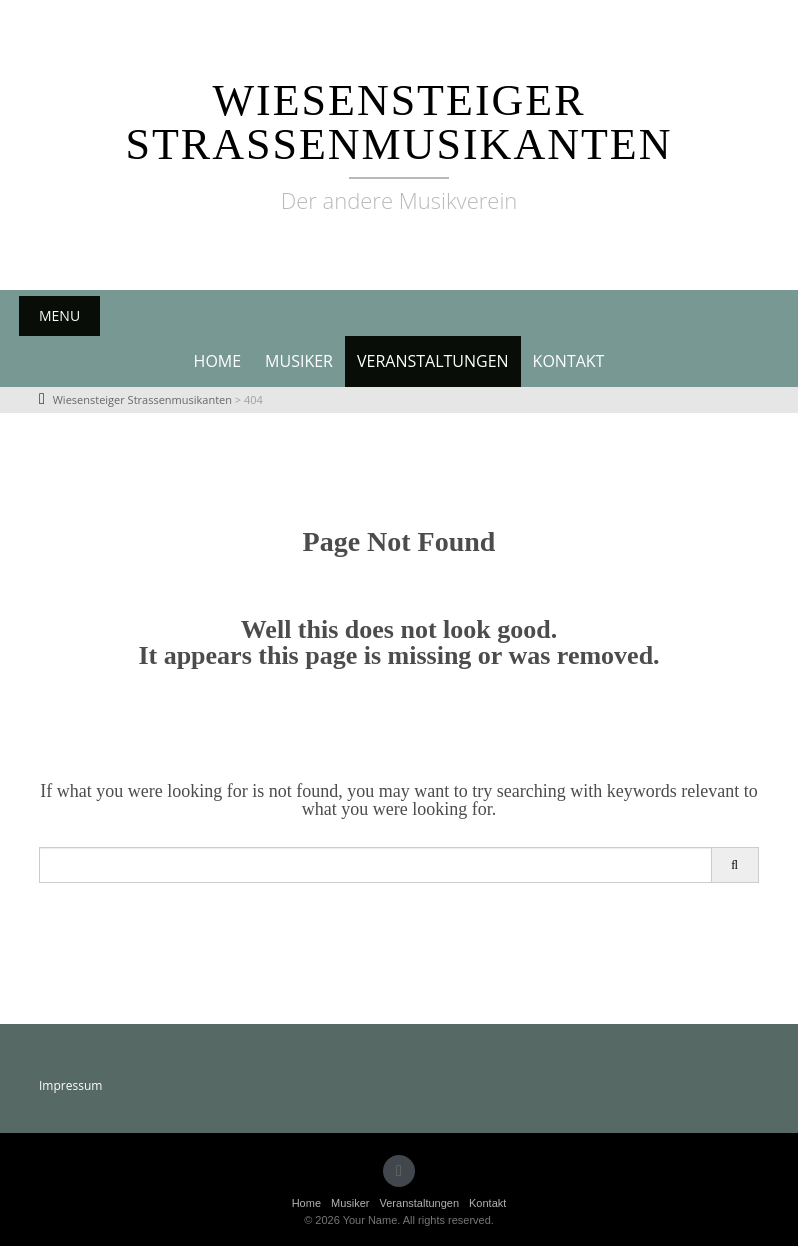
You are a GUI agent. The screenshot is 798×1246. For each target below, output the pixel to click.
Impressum (70, 1085)
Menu (59, 315)
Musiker (299, 361)
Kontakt (569, 361)
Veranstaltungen (433, 361)
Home (218, 361)
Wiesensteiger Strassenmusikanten (399, 122)
